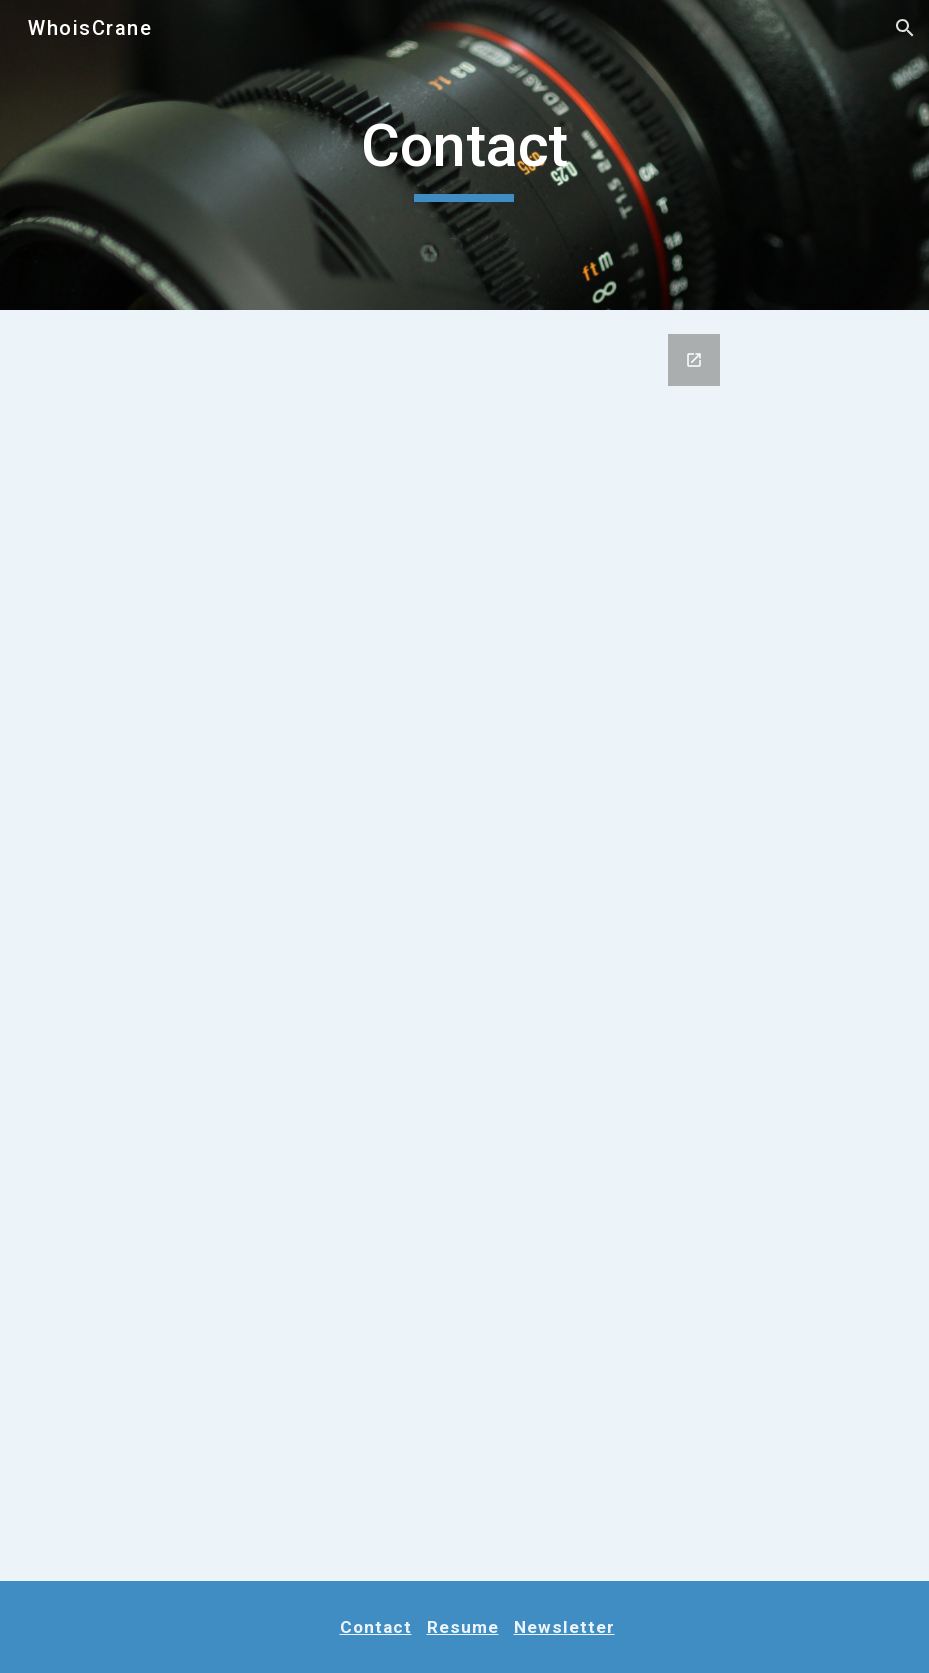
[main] (464, 155)
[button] (905, 28)
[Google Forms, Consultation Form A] (464, 945)
